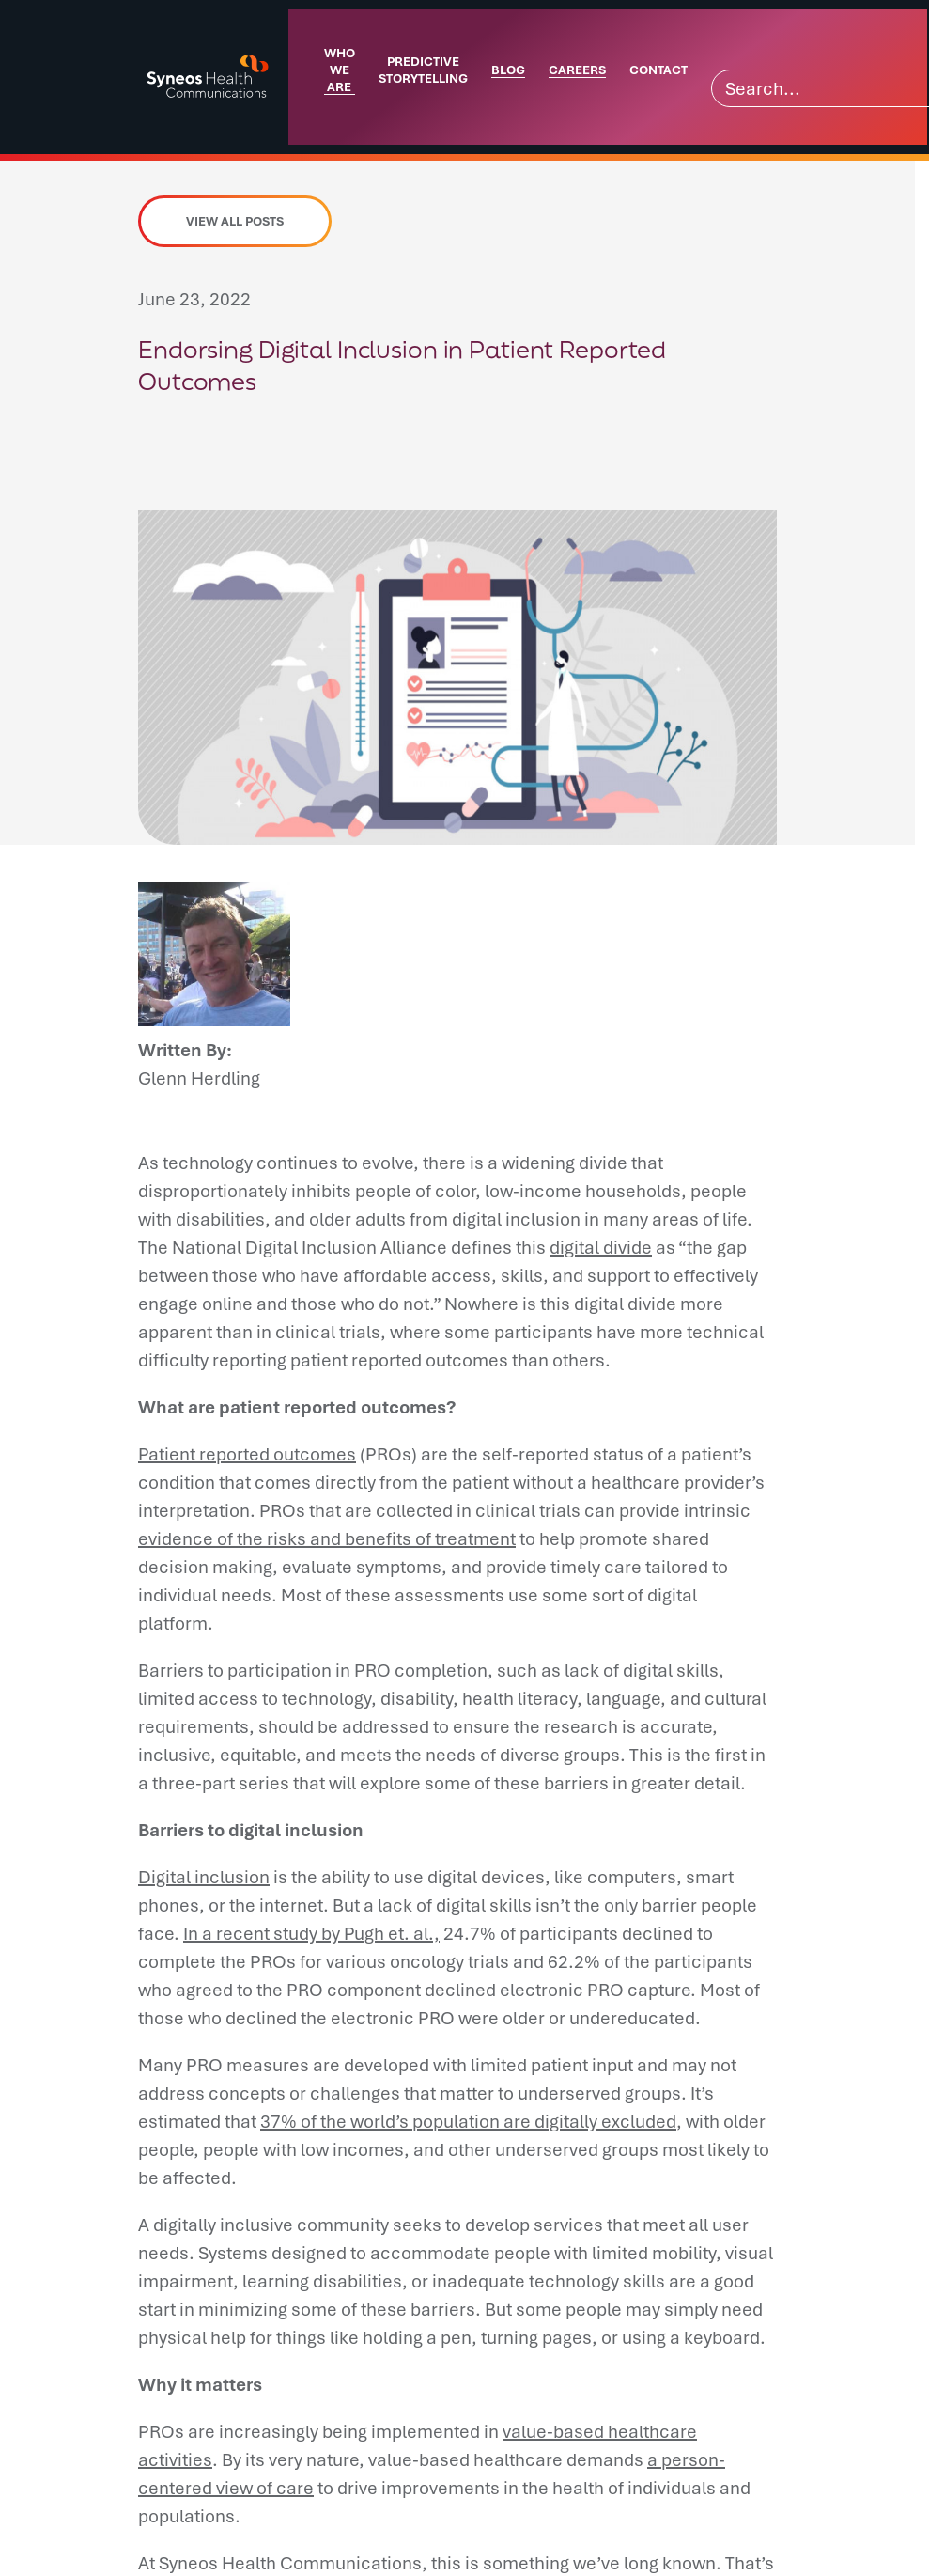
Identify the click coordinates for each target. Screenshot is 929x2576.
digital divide (601, 1247)
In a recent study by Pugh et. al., (311, 1933)
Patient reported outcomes (247, 1454)
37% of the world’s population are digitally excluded (468, 2121)
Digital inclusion (204, 1877)
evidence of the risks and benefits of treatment (327, 1538)
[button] (157, 454)
